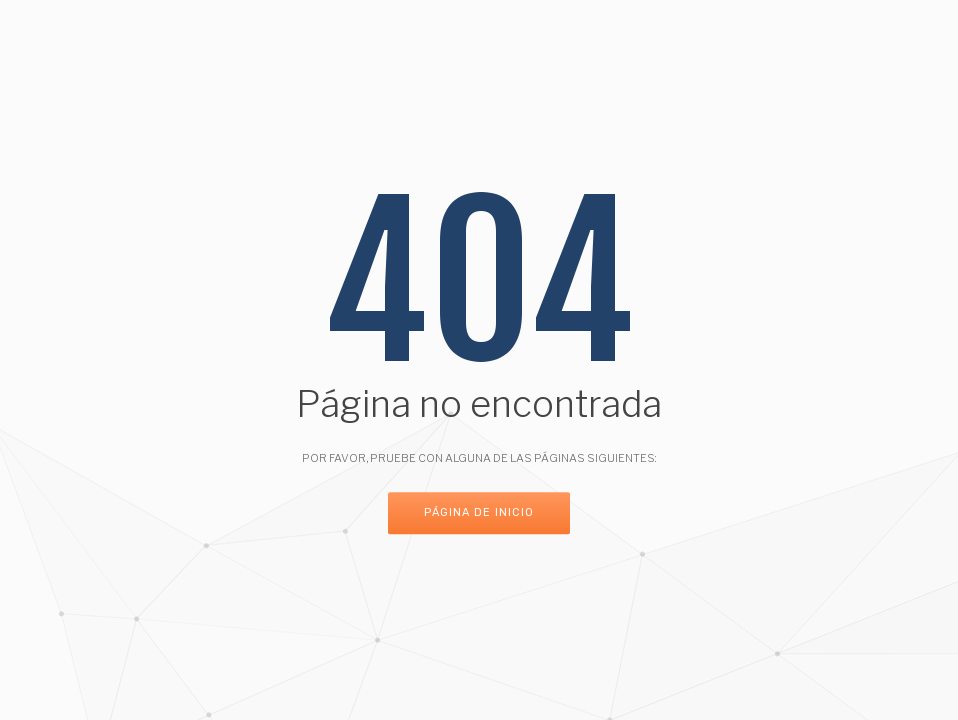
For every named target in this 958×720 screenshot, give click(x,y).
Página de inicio (479, 513)
